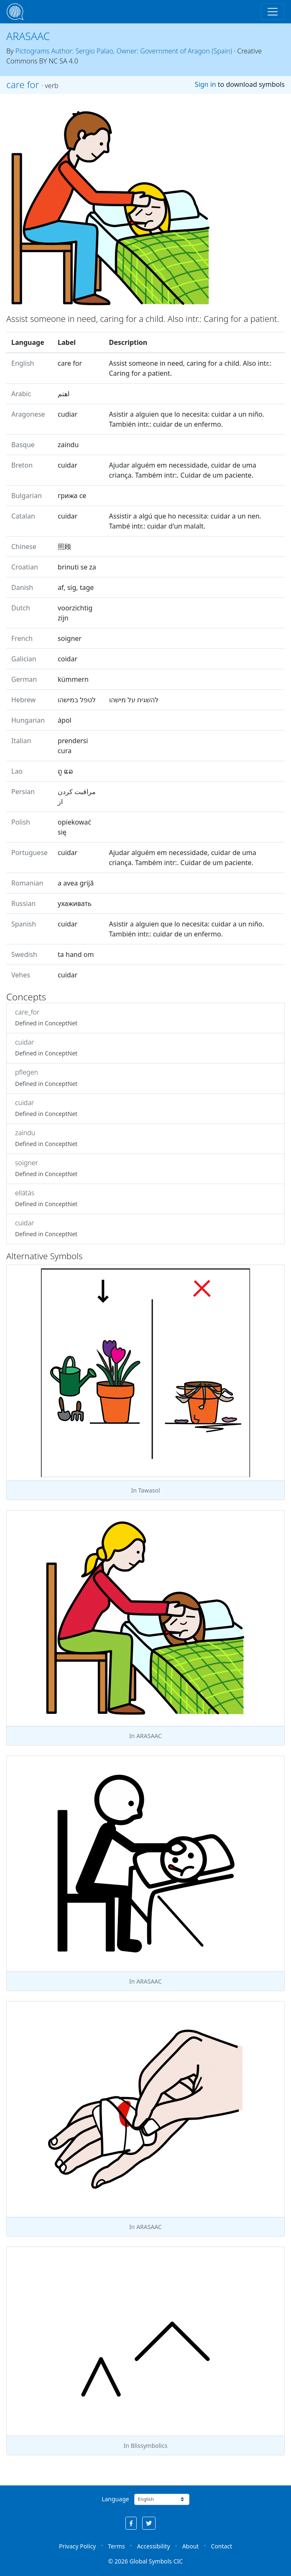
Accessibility (153, 2546)
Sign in (205, 84)
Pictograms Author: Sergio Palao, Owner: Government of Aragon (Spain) (123, 51)
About (190, 2546)
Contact (221, 2546)
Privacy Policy (77, 2546)
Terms (116, 2546)
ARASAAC (28, 36)
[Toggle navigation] (272, 11)
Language (115, 2499)
